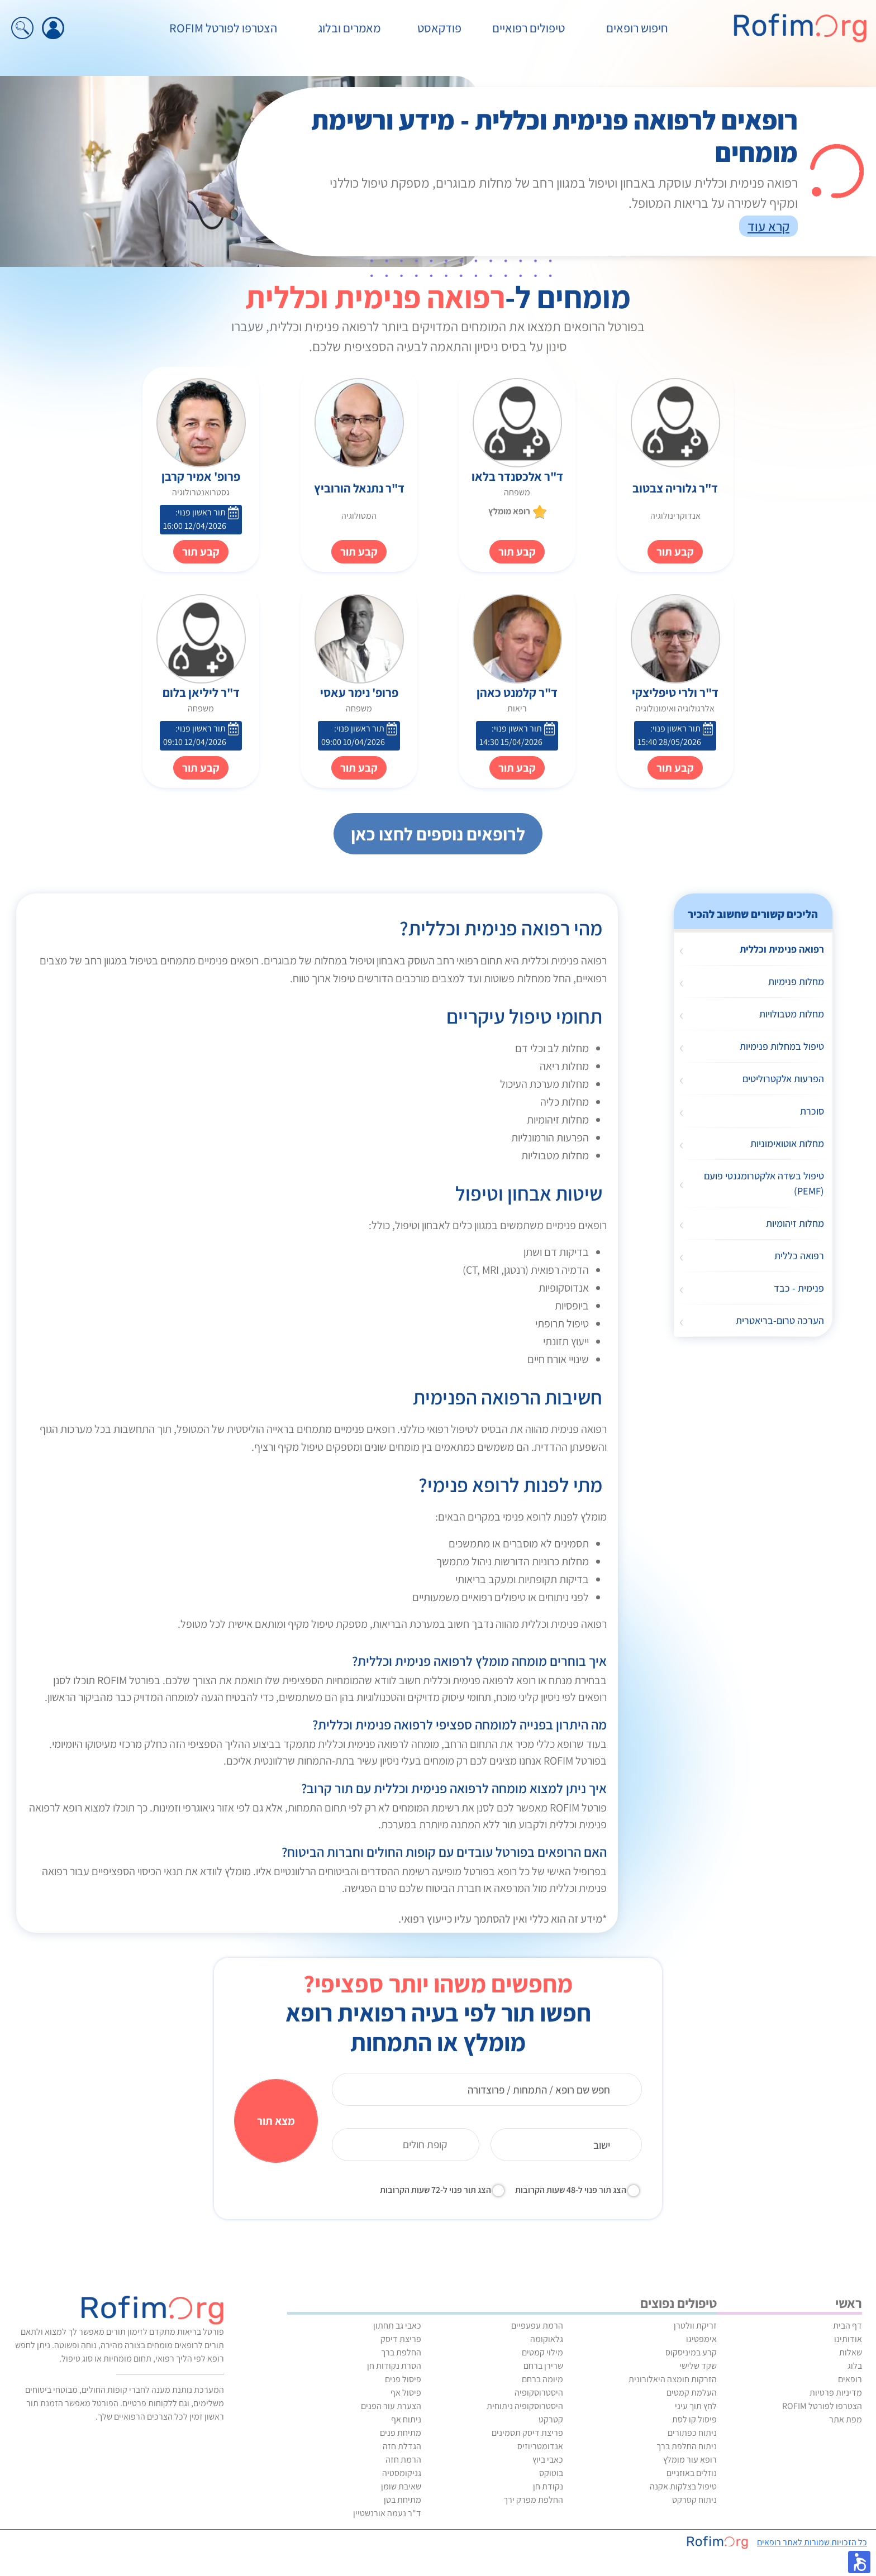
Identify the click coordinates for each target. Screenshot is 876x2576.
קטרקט (551, 2419)
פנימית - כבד (799, 1288)
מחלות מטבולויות (791, 1013)
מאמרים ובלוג (349, 28)
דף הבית (847, 2325)
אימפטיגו (701, 2339)
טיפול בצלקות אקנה (683, 2486)
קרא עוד (768, 226)
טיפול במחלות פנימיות (782, 1046)
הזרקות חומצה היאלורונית (673, 2379)
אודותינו (848, 2339)
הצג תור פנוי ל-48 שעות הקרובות (570, 2190)
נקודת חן (548, 2486)
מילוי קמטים (542, 2352)
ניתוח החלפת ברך (686, 2446)
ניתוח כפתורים (692, 2433)
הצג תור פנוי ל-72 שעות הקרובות (435, 2190)
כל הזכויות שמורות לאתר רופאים (812, 2542)
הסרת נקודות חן (394, 2366)
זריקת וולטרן (695, 2325)
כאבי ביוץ (547, 2459)
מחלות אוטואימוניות (787, 1143)
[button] (859, 2562)
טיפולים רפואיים (528, 28)
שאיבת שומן (401, 2486)
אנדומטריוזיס (540, 2446)
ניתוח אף (406, 2419)
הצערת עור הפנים (391, 2406)
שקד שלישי (698, 2366)
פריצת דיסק (400, 2339)
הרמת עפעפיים (537, 2325)
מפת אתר (845, 2419)
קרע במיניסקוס (691, 2352)
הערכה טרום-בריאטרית (780, 1320)
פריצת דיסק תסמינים (527, 2433)
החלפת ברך (401, 2352)
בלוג (855, 2366)
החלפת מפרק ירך (533, 2500)
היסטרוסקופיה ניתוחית (525, 2406)
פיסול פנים (403, 2379)
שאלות (850, 2352)
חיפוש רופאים (637, 28)
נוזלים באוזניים (691, 2473)
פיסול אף (406, 2392)
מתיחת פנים (400, 2433)
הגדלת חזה (402, 2446)
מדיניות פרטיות (836, 2392)
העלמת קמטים (691, 2392)
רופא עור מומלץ (690, 2459)
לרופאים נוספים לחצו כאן (438, 833)
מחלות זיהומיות (795, 1223)
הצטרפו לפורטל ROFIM (223, 28)
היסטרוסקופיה (539, 2392)
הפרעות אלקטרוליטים (783, 1078)
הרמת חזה (403, 2459)
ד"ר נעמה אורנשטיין (387, 2513)
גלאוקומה (546, 2339)
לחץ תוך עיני (696, 2406)
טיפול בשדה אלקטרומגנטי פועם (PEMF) (764, 1183)
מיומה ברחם (542, 2379)
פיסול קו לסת (694, 2419)
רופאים (850, 2379)
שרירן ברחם (543, 2366)
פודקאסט (439, 28)
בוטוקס (551, 2473)
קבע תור (517, 551)
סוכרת (812, 1111)
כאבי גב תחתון (397, 2325)
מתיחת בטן (402, 2500)
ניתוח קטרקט (694, 2500)
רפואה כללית (799, 1255)
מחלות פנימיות (796, 981)
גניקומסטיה (401, 2473)
